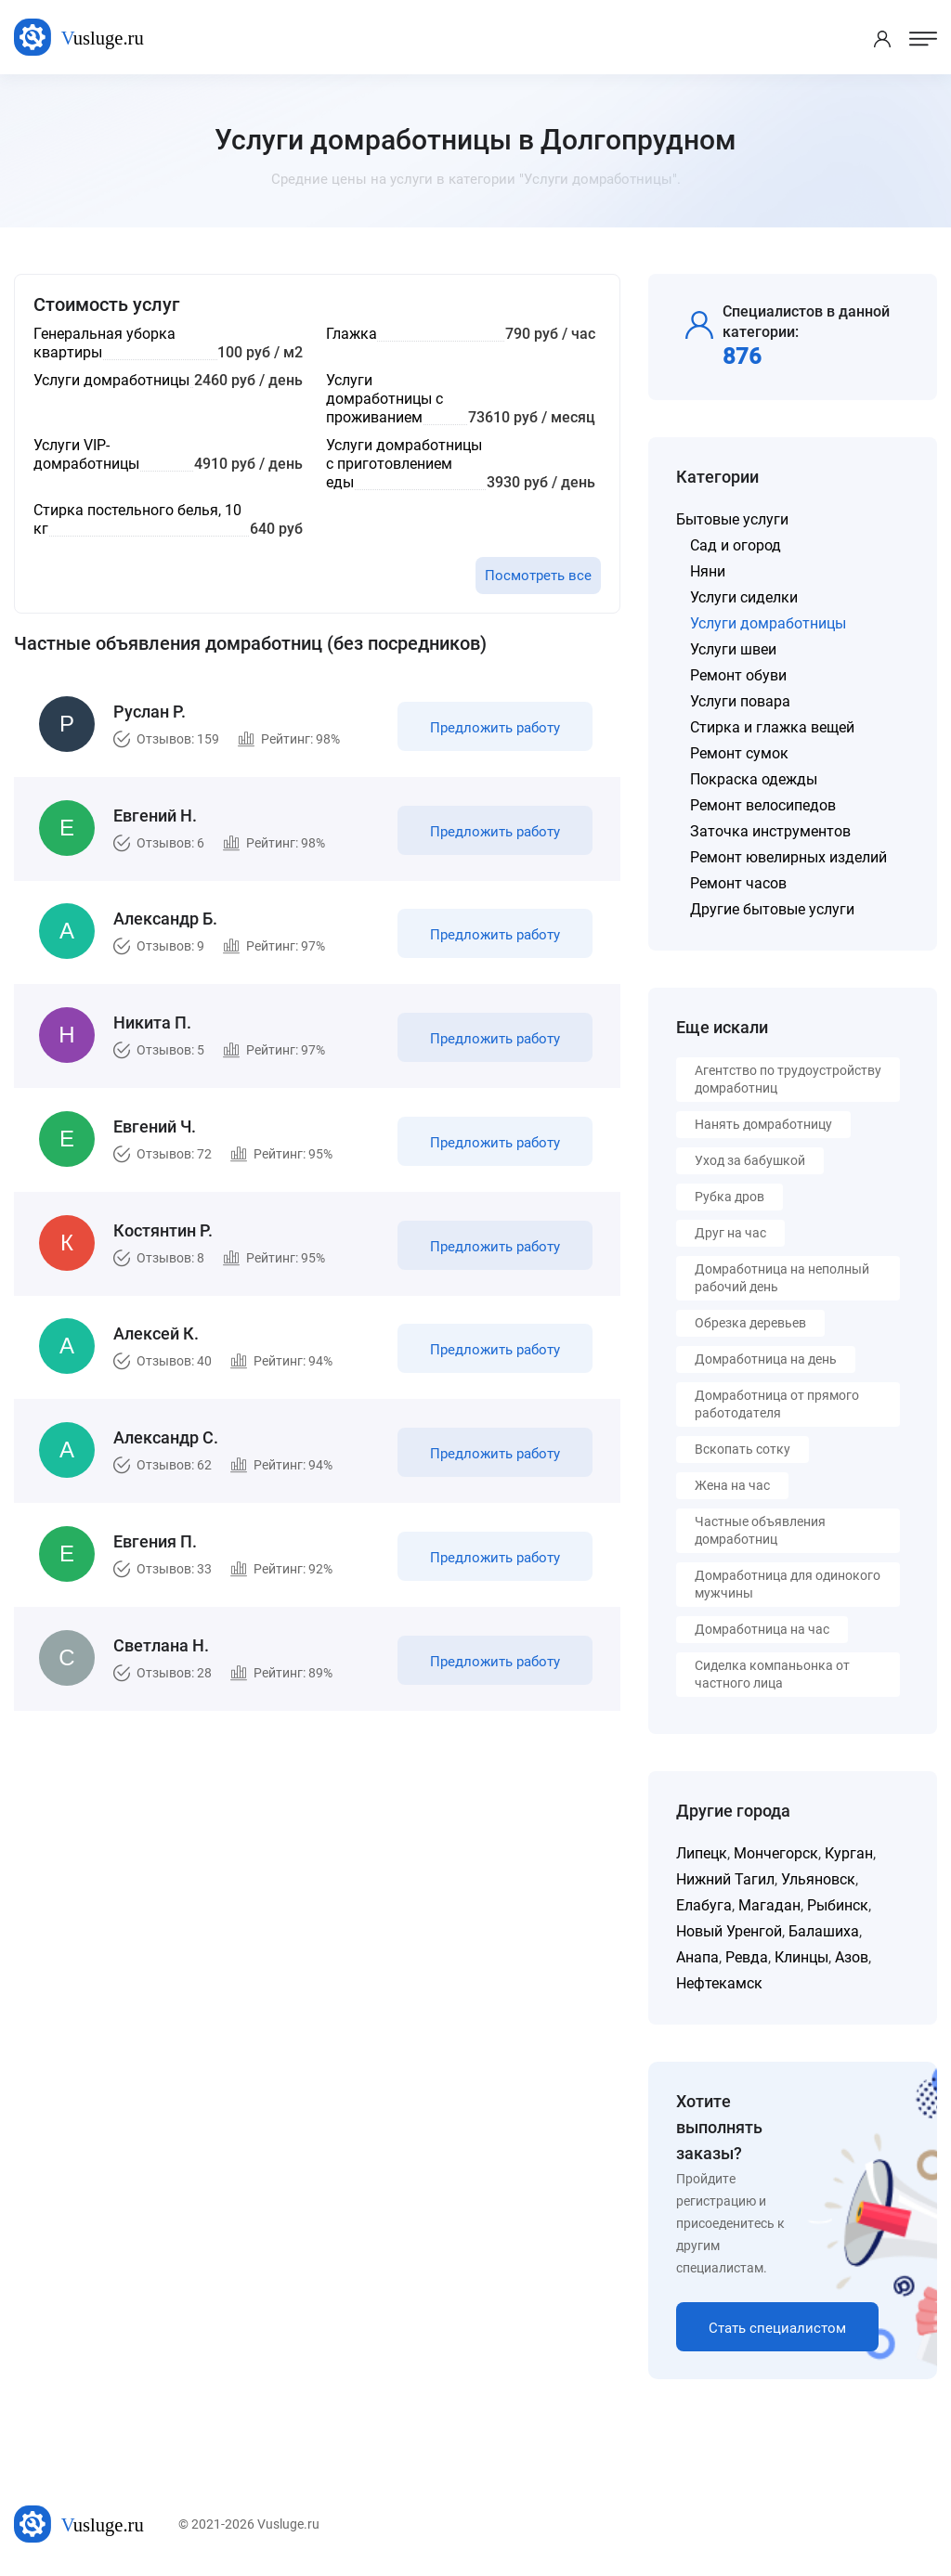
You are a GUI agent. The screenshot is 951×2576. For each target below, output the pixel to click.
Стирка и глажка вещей (772, 727)
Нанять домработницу (763, 1124)
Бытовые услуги (732, 519)
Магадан (769, 1905)
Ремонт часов (738, 883)
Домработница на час (762, 1629)
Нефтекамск (719, 1983)
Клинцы (801, 1957)
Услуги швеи (733, 649)
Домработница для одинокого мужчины (787, 1584)
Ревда (746, 1957)
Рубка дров (729, 1196)
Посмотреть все (538, 575)
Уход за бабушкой (750, 1160)
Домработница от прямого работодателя (777, 1404)
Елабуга (704, 1905)
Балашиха (823, 1931)
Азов (851, 1957)
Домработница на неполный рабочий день (782, 1278)
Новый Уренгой (729, 1931)
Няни (707, 571)
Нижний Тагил (725, 1879)
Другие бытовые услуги (772, 909)
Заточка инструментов (770, 831)
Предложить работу (495, 727)
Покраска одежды (753, 779)
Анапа (697, 1957)
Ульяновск (818, 1879)
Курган (849, 1853)
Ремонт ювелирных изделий (788, 857)
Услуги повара (740, 701)
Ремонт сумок (739, 753)
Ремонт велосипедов (763, 805)
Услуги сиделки (744, 597)
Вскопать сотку (742, 1449)
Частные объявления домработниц (760, 1530)
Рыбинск (837, 1905)
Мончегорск (776, 1853)
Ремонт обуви (738, 675)
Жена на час (732, 1485)
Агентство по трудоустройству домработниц (788, 1079)
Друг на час (730, 1232)
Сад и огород (735, 545)
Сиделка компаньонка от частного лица (772, 1674)
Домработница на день (766, 1359)
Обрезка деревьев (750, 1322)
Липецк (701, 1853)
